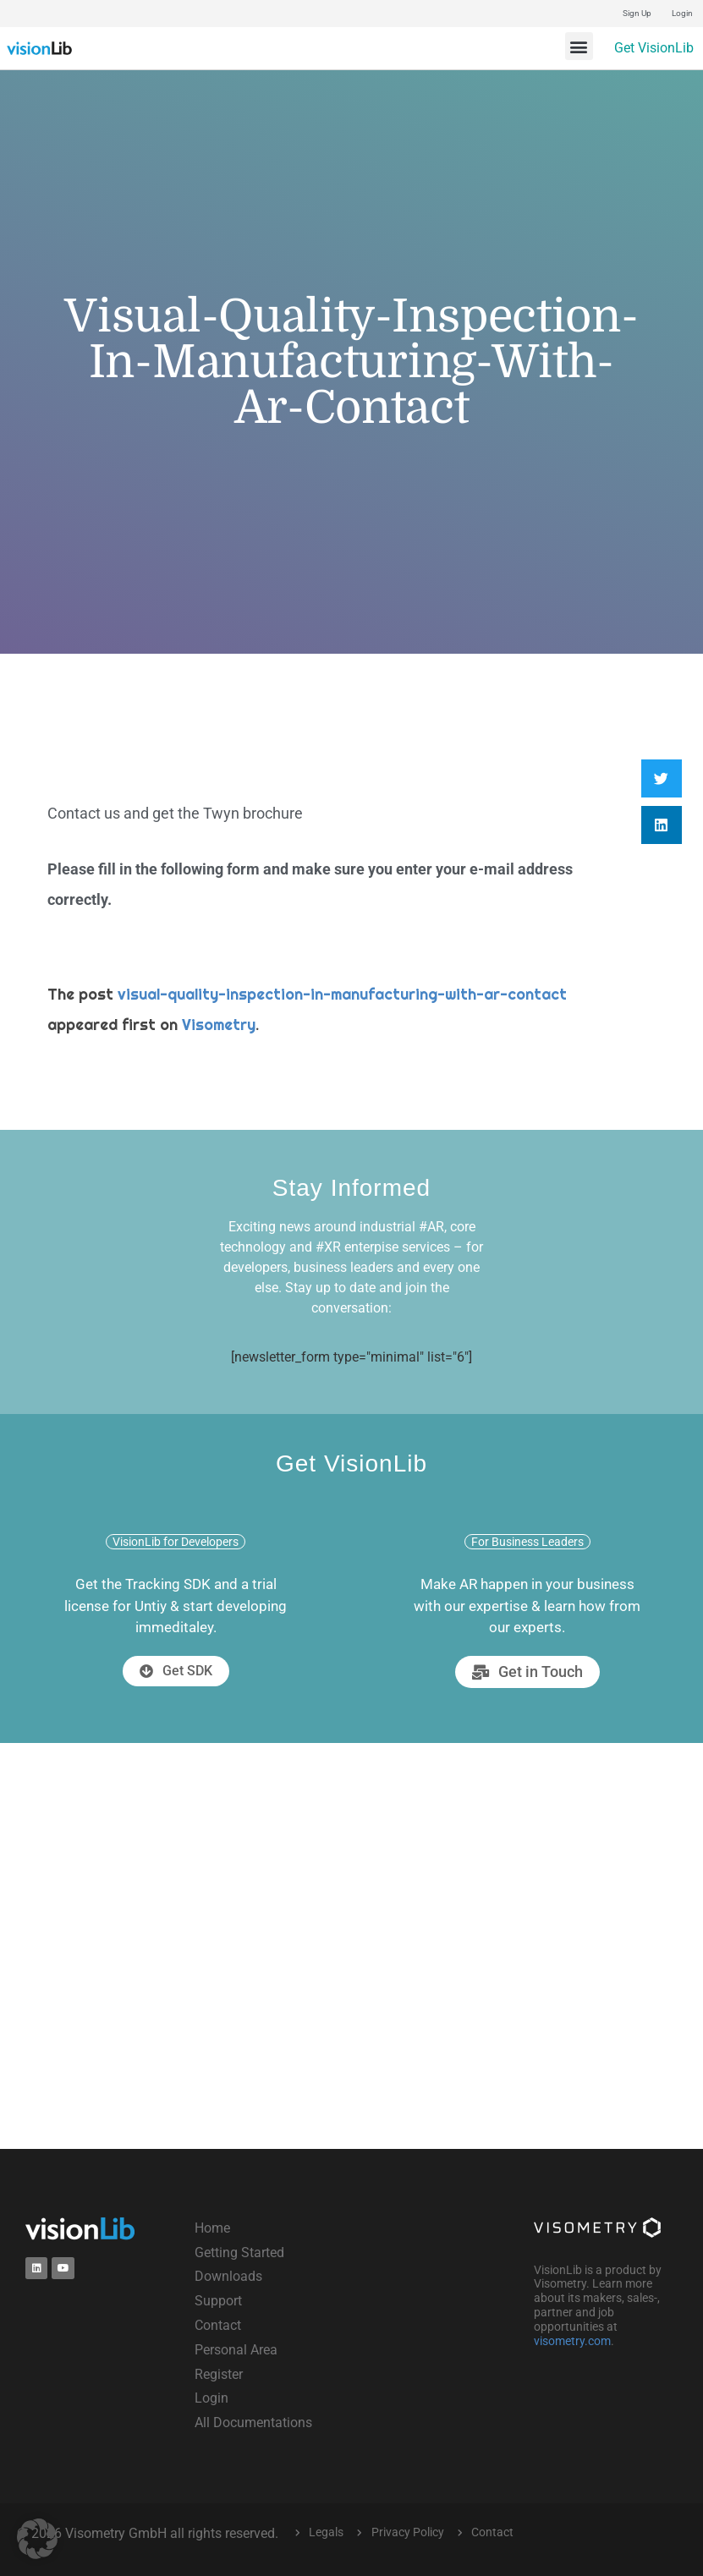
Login (682, 13)
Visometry (218, 1024)
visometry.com (572, 2341)
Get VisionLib (654, 48)
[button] (579, 46)
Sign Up (637, 13)
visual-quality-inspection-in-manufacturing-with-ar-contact (342, 994)
